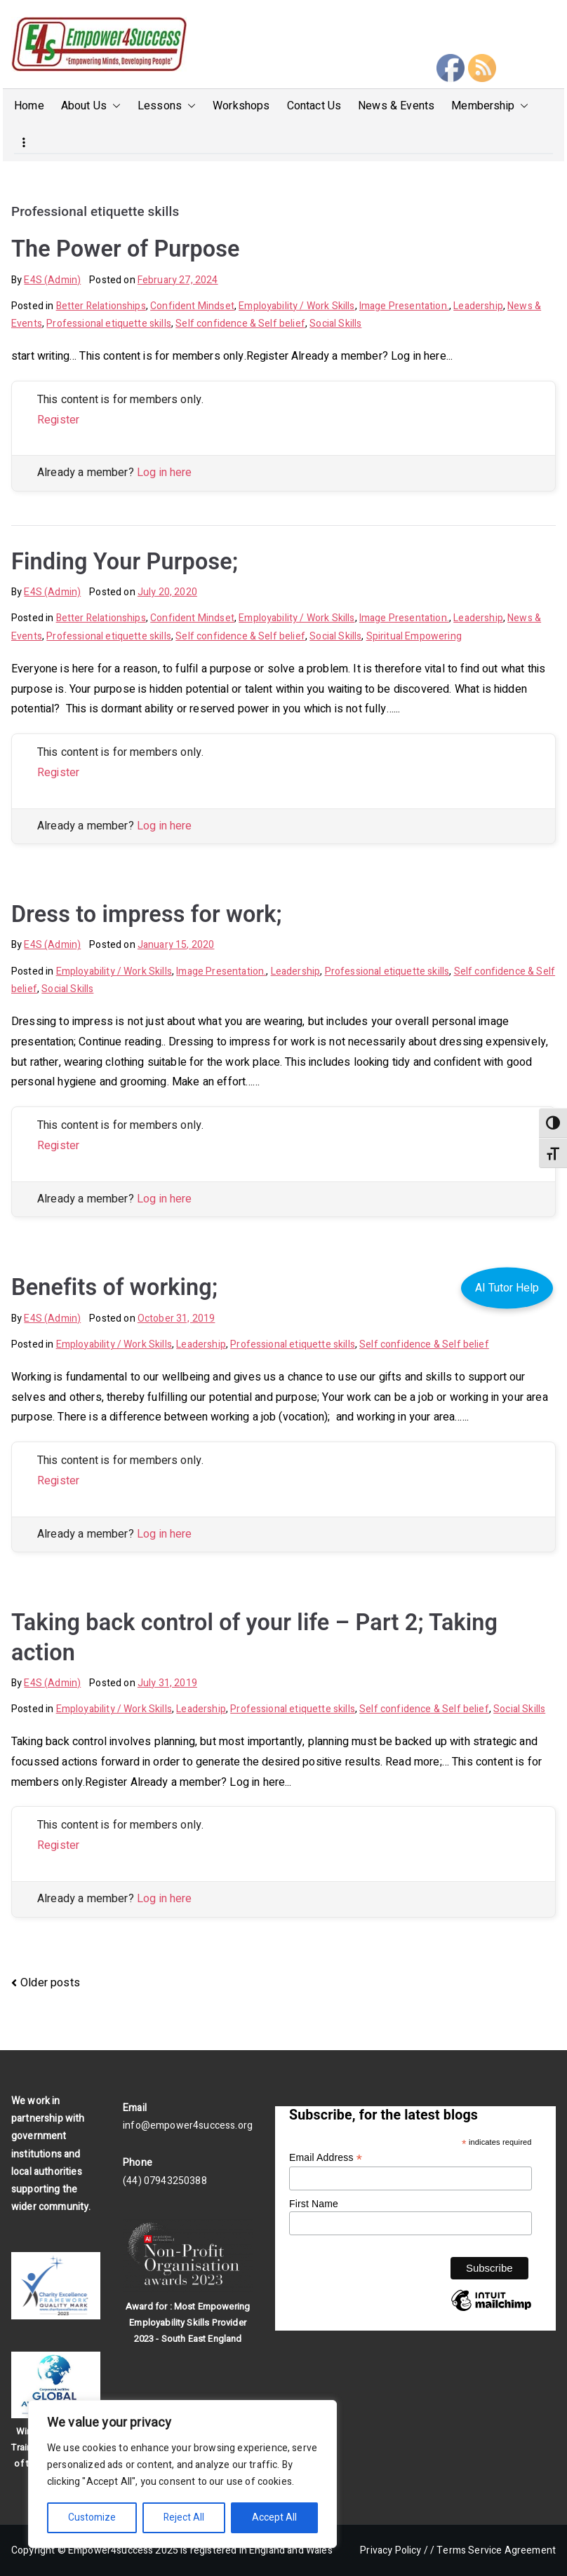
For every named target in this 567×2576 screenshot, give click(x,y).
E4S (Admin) (52, 280)
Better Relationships (101, 306)
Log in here (164, 472)
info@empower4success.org (188, 2125)
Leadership (478, 306)
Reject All (184, 2517)
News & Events (396, 105)
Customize (92, 2517)
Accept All (274, 2517)
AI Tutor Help (507, 1288)
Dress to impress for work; (146, 914)
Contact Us (314, 105)
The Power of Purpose (125, 249)
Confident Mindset (192, 306)
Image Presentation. (404, 306)
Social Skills (335, 323)
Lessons (167, 106)
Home (29, 105)
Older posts (50, 1982)
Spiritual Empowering (414, 636)
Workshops (241, 105)
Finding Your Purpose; (124, 561)
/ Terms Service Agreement (493, 2550)
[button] (114, 106)
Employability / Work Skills (296, 306)
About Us (91, 106)
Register (58, 420)
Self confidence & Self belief (240, 323)
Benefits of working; (114, 1287)
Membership (489, 106)
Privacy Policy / (394, 2550)
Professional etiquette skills (108, 323)
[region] (182, 2474)
